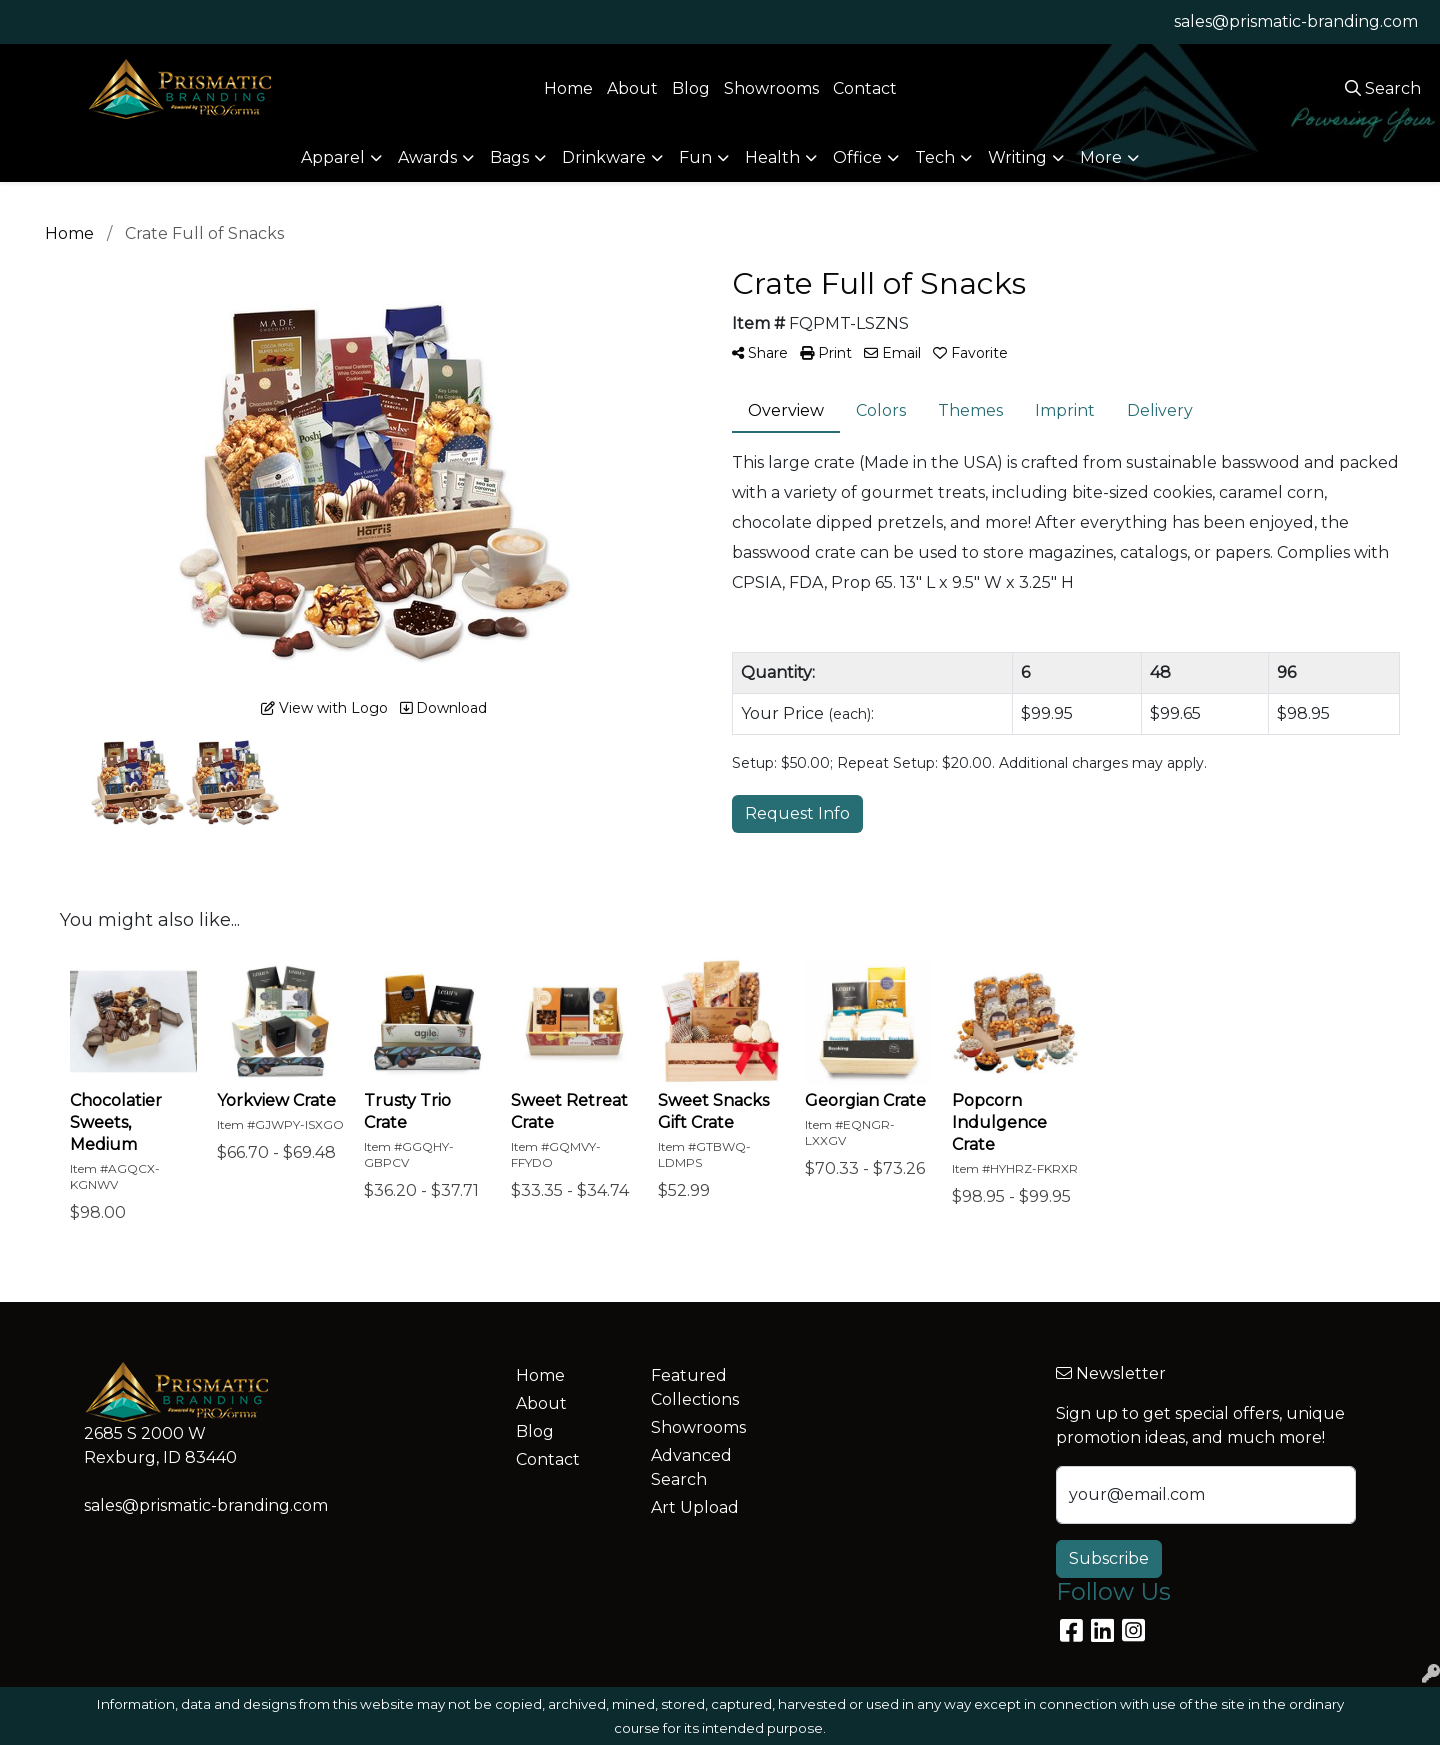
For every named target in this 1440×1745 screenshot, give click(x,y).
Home (568, 88)
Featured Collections (695, 1387)
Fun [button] (695, 157)
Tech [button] (935, 157)
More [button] (1101, 157)
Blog (691, 88)
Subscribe (1109, 1558)
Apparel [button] (333, 157)
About (632, 88)
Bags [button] (509, 157)
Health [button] (772, 157)
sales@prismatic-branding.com (1296, 21)
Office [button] (857, 157)
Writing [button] (1017, 157)
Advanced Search (691, 1467)
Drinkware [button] (604, 157)
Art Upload (695, 1507)
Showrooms (771, 88)
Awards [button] (427, 157)
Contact (865, 88)
